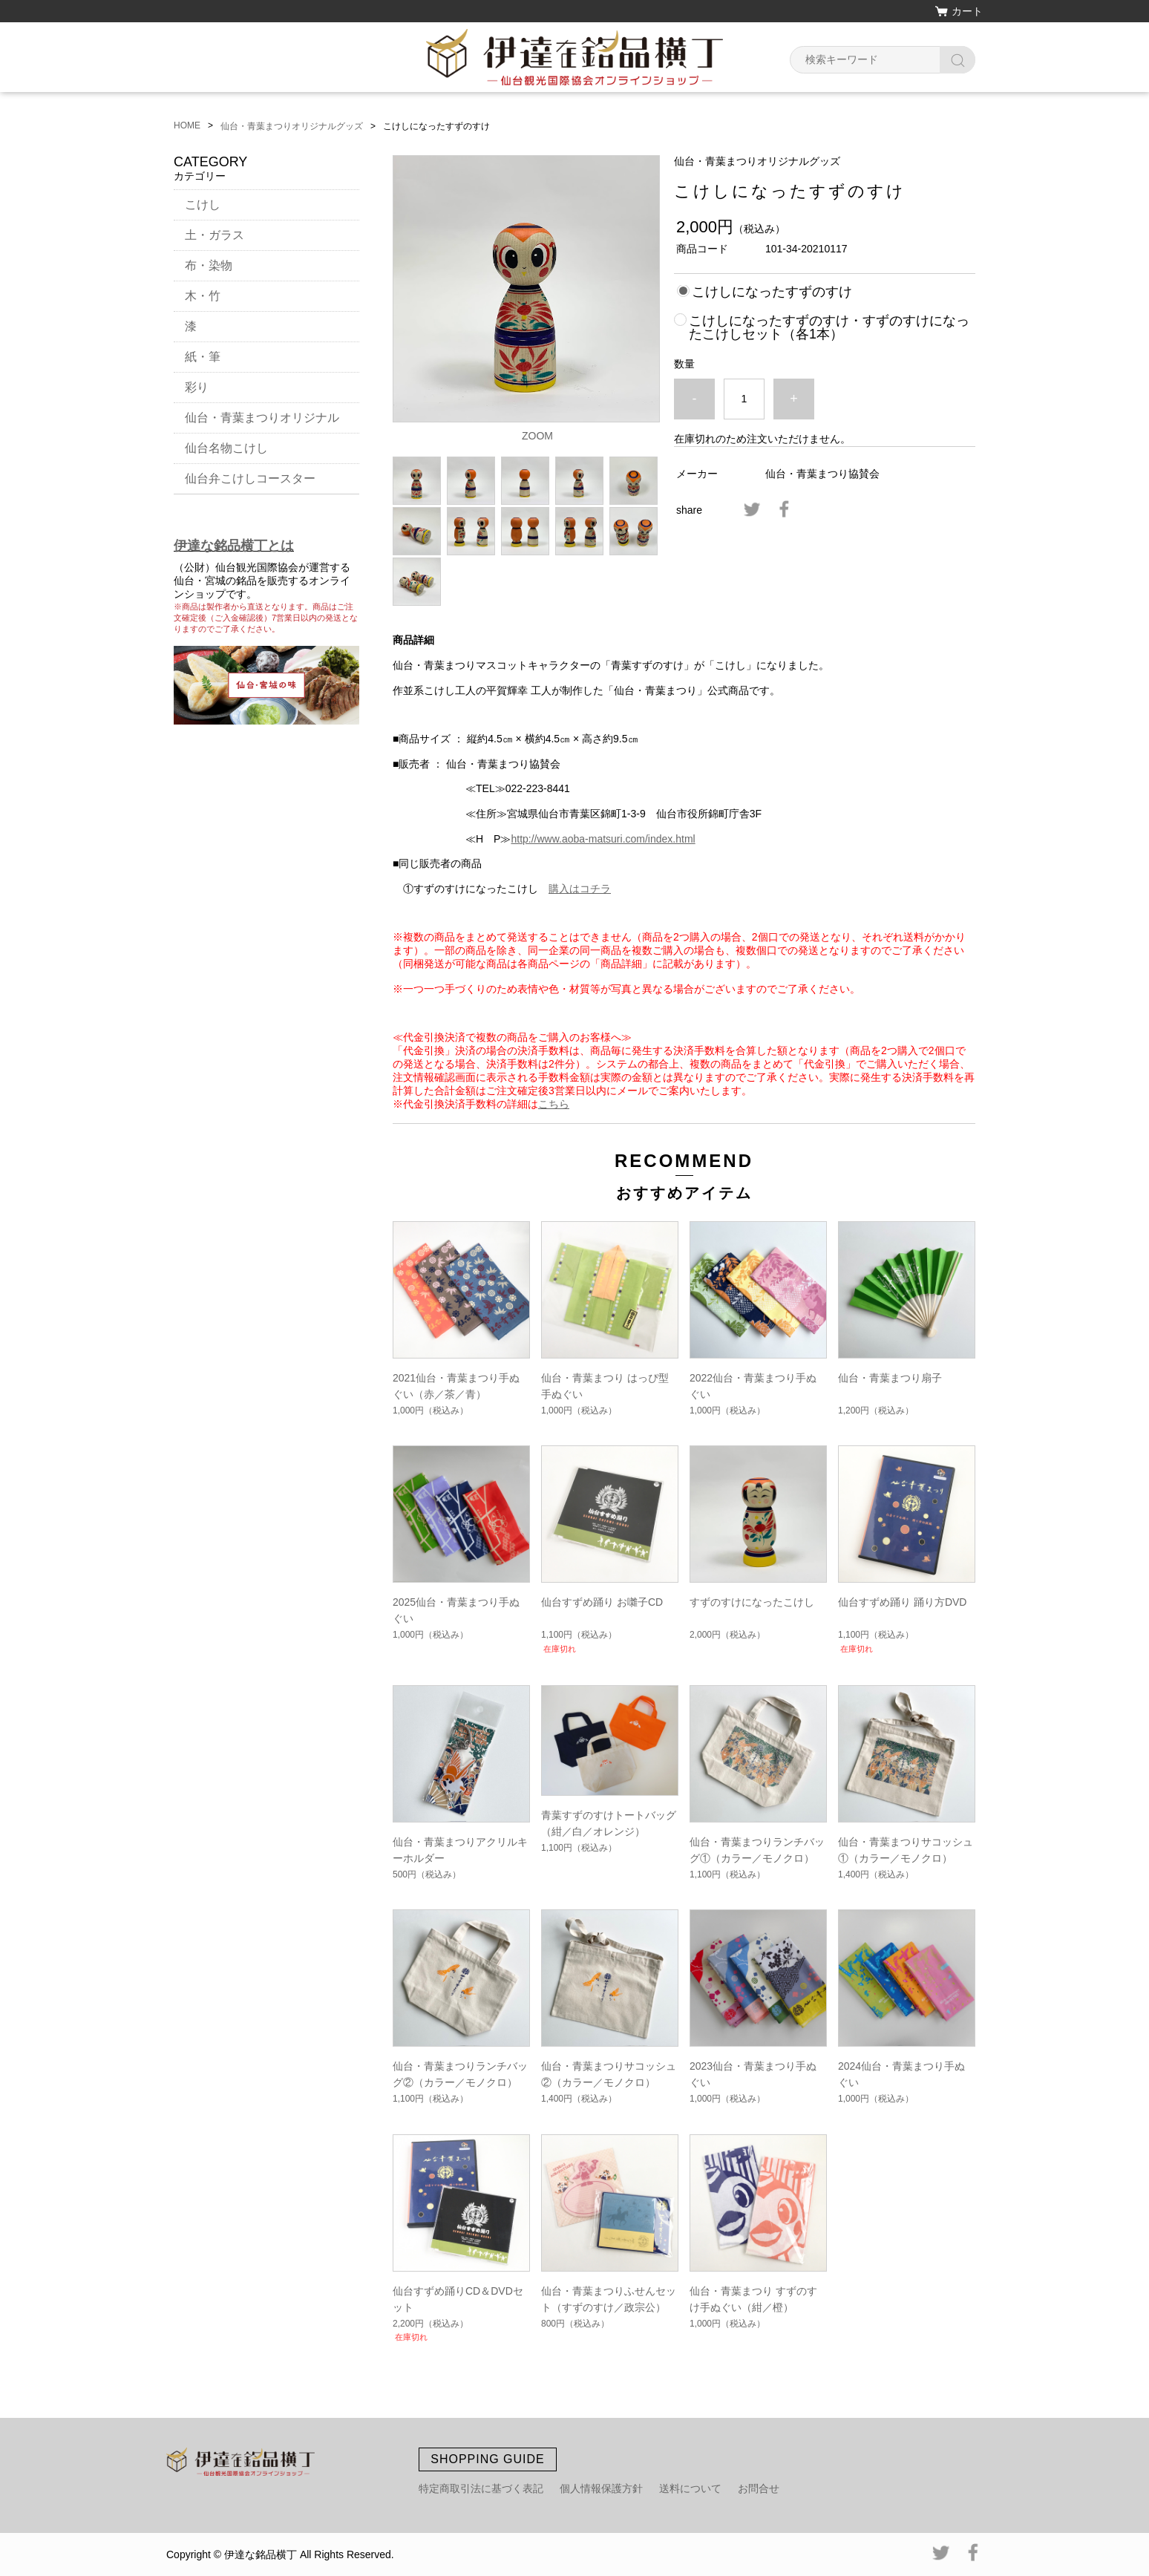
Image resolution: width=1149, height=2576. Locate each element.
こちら (553, 1104)
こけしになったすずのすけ (772, 291)
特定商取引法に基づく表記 (481, 2488)
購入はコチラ (580, 889)
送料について (690, 2488)
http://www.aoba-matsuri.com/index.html (603, 839)
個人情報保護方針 (601, 2488)
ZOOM (537, 436)
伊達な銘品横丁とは (234, 545)
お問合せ (758, 2488)
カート (967, 11)
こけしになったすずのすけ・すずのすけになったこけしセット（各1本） (829, 327)
